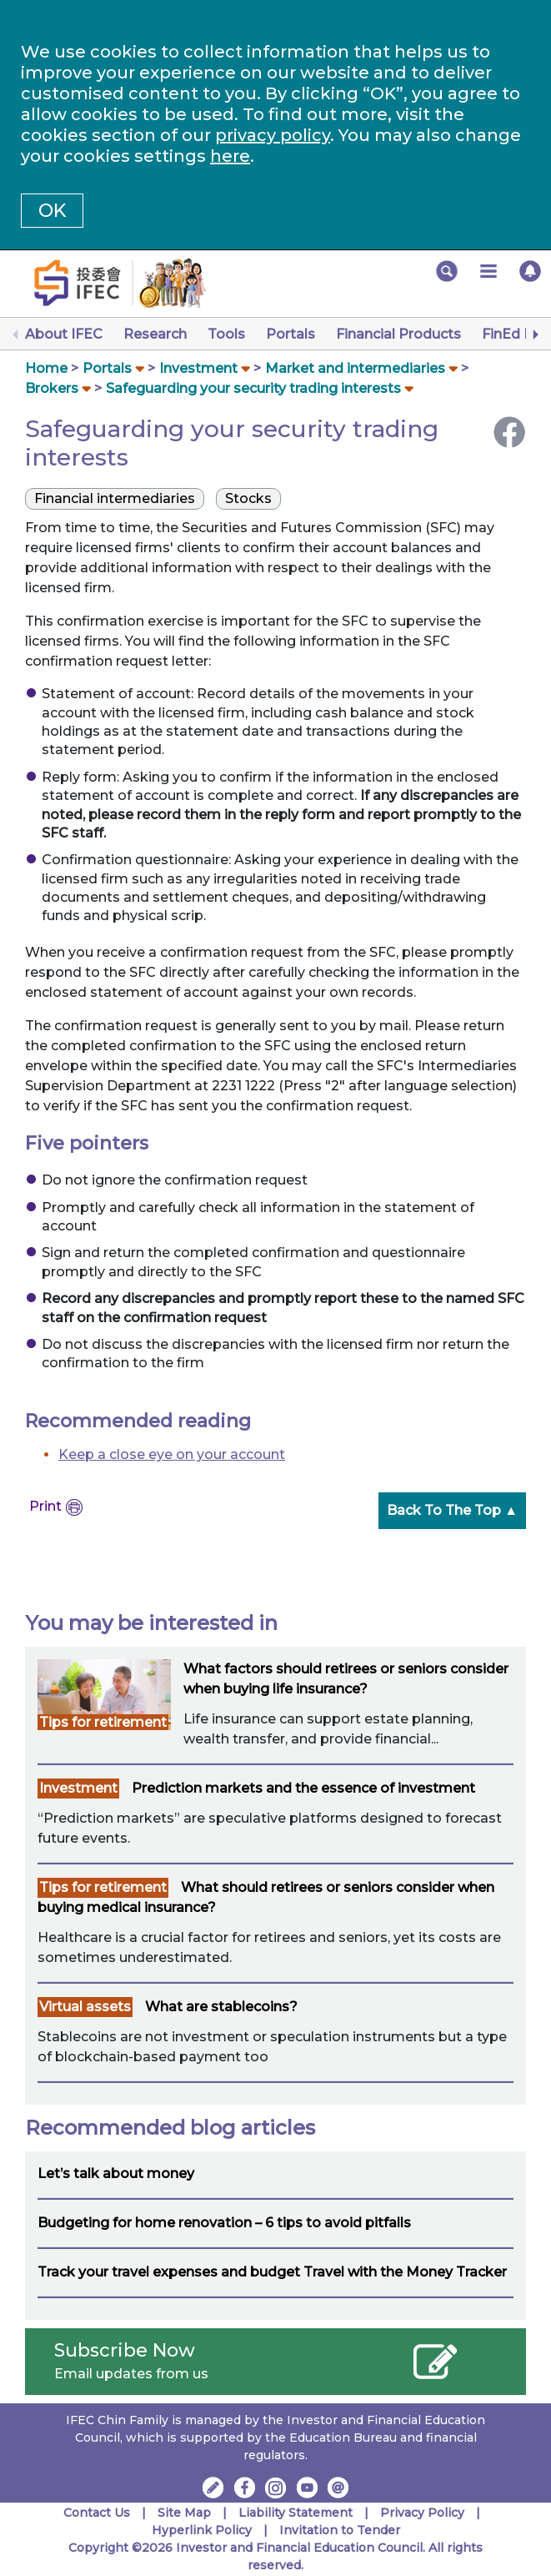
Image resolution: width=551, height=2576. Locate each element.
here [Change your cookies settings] (230, 156)
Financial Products (398, 334)
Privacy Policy (422, 2512)
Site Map (184, 2512)
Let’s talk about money (116, 2173)
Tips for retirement (103, 1722)
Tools (226, 334)
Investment (198, 368)
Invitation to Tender (339, 2530)
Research (155, 334)
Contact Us (96, 2512)
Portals (290, 334)
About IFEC (64, 334)
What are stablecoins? (221, 2007)
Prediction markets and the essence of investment (303, 1788)
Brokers (51, 388)
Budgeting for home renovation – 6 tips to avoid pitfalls (224, 2223)
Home (46, 368)
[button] (447, 271)
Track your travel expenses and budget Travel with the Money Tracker (272, 2272)
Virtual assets (85, 2007)
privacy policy (272, 135)
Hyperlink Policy (202, 2530)
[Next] (534, 334)
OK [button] (52, 210)
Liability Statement (295, 2512)
